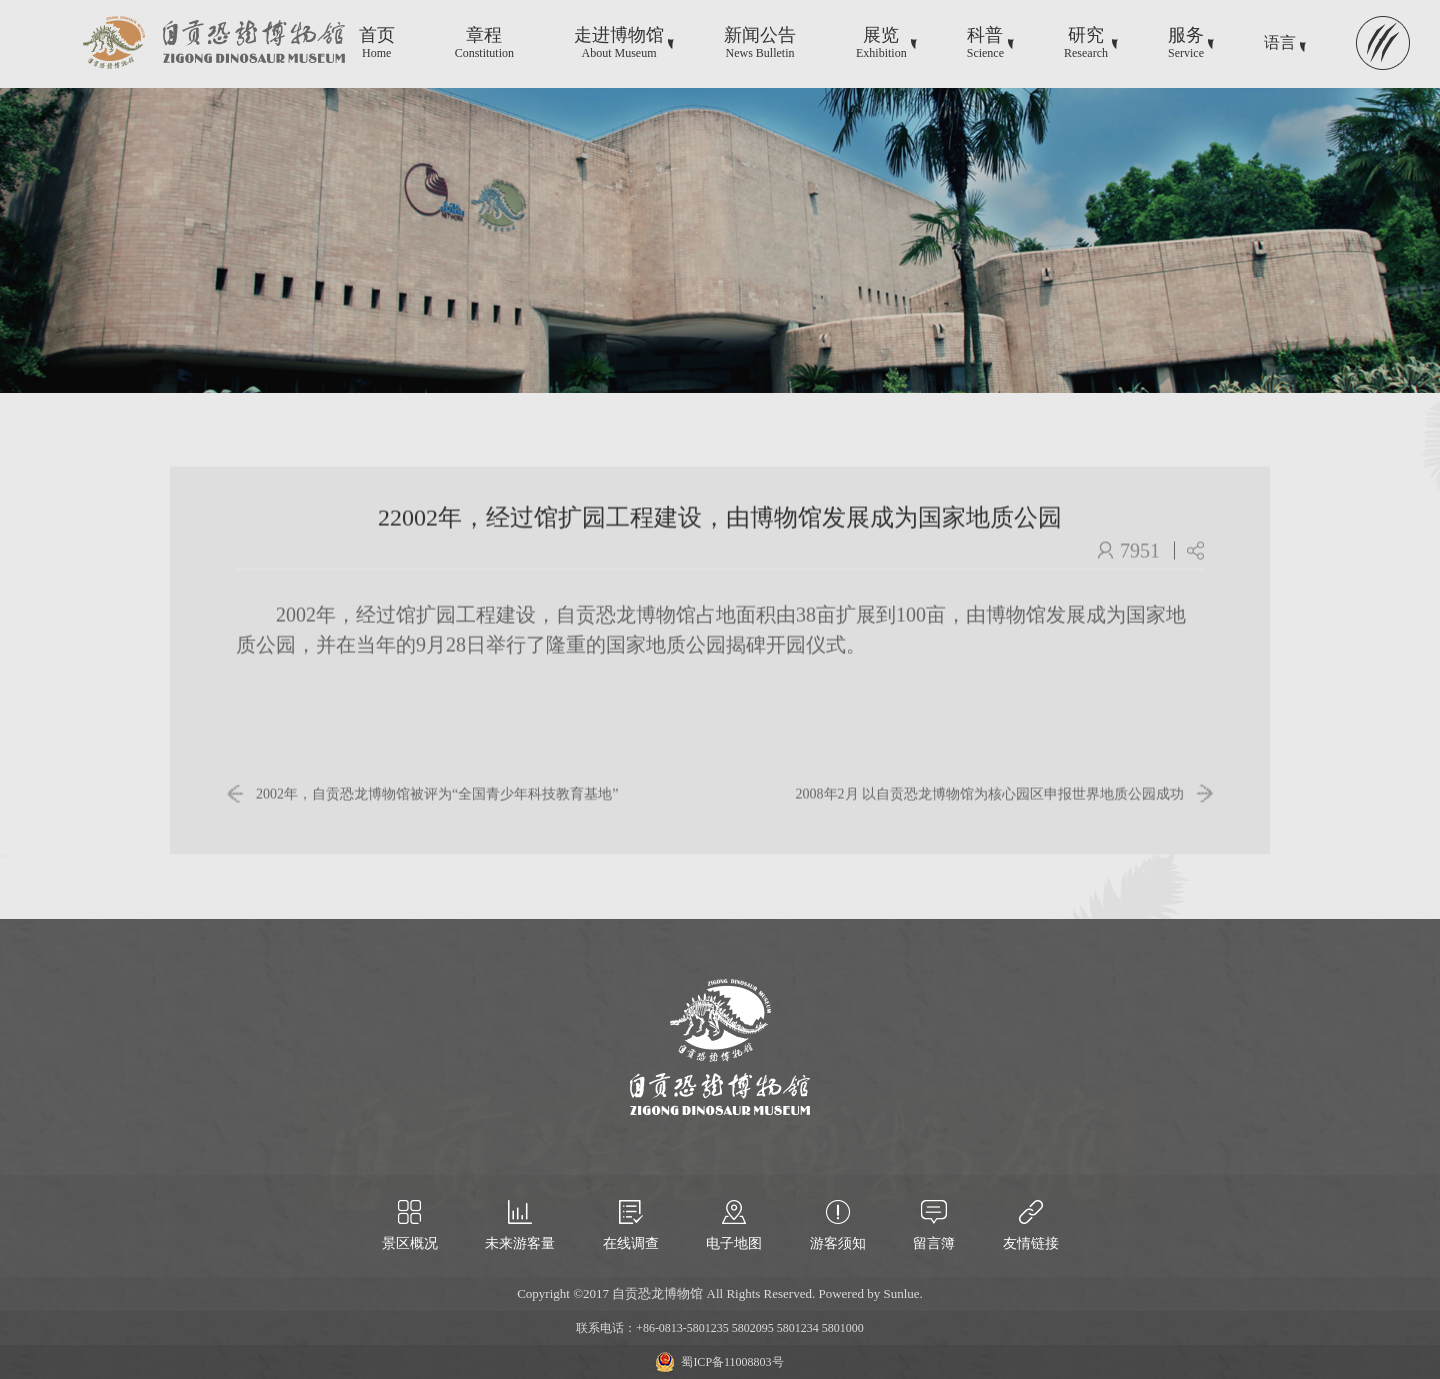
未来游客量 (520, 1243)
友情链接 (1031, 1243)
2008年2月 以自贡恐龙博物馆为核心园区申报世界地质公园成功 (990, 805)
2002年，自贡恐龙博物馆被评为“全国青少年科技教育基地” (437, 805)
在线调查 (631, 1243)
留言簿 (934, 1243)
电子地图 (734, 1243)
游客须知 (838, 1243)
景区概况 (410, 1243)
